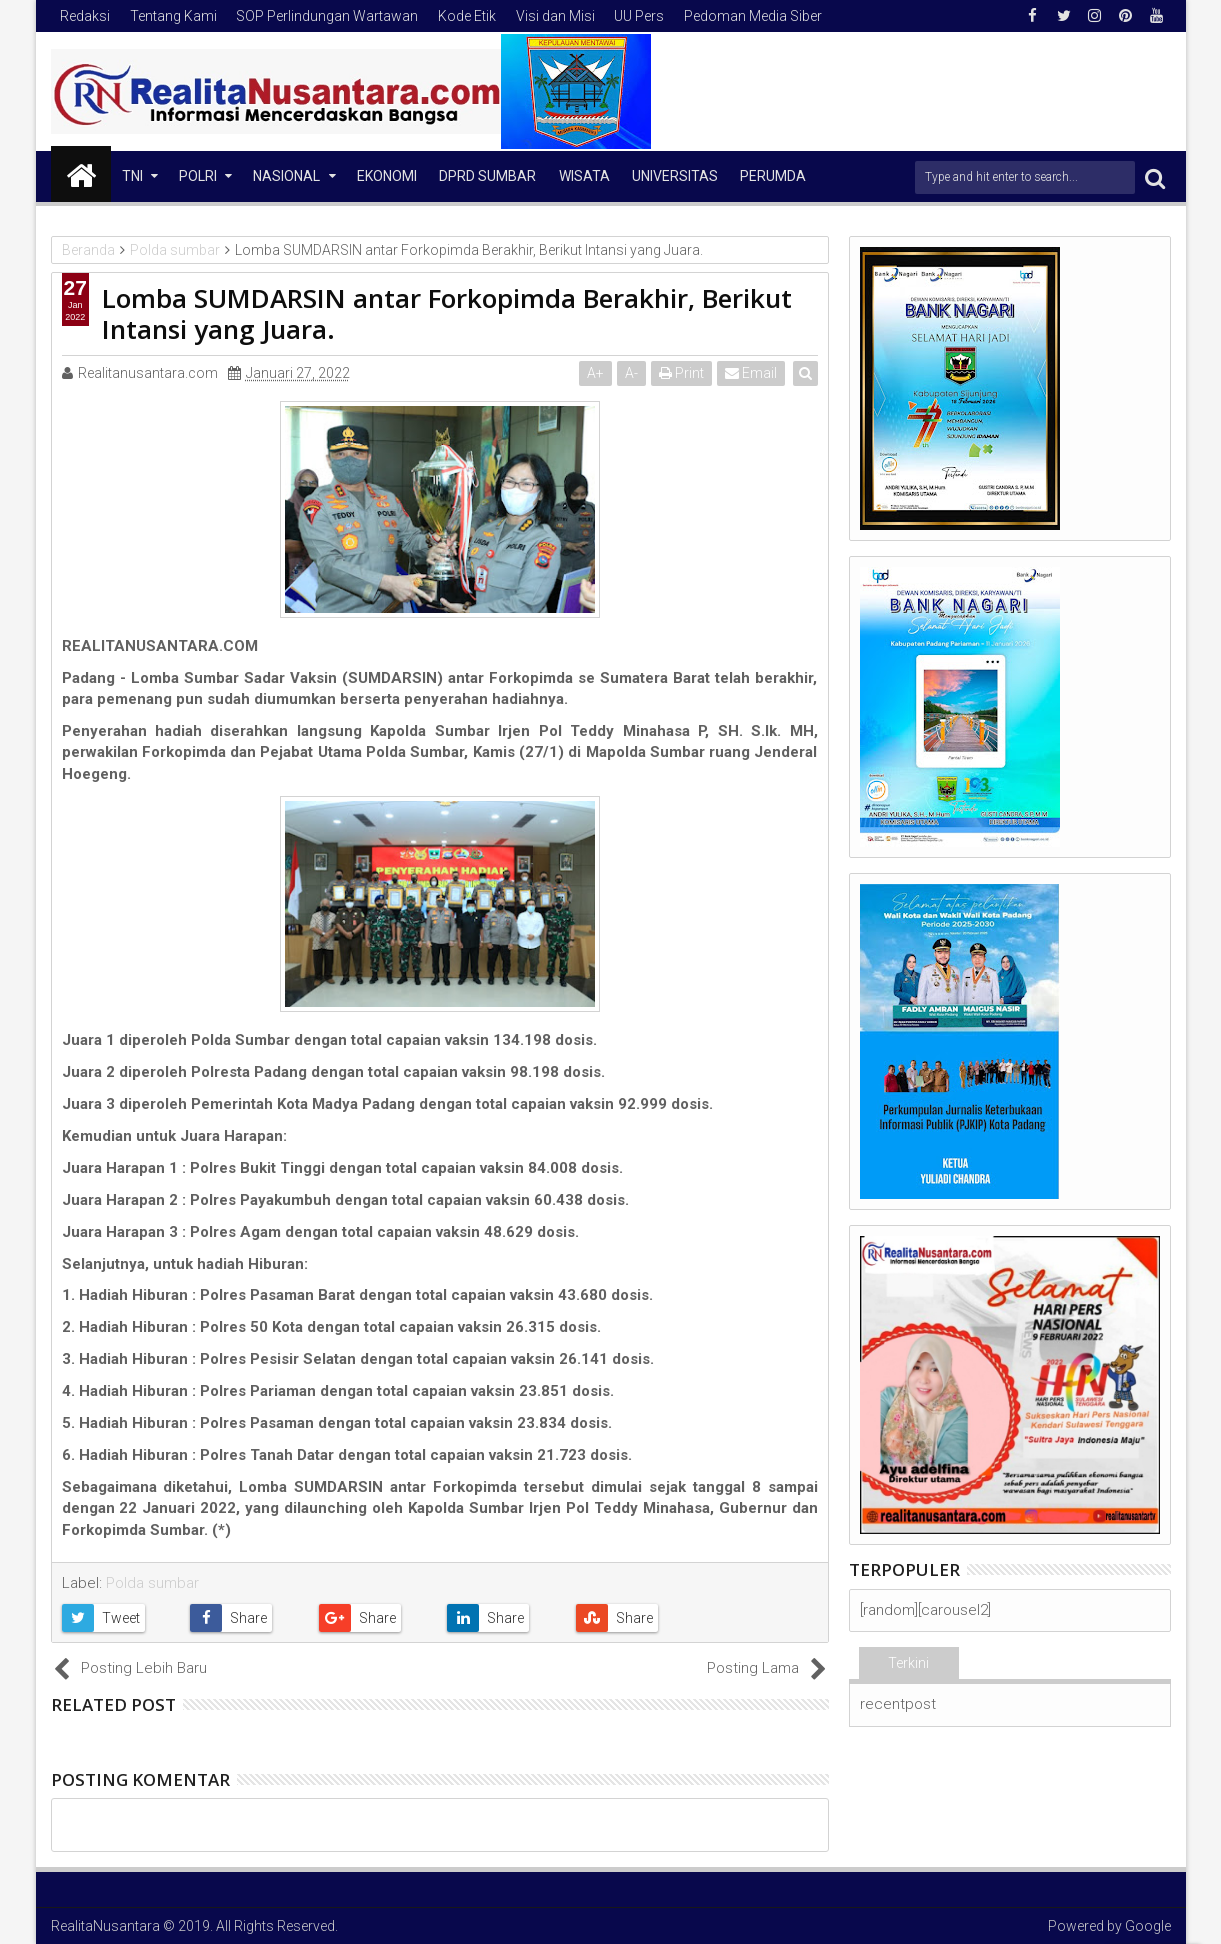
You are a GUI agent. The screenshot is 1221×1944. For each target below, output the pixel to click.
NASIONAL (286, 176)
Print (682, 373)
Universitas (675, 176)
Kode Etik (467, 16)
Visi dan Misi (555, 16)
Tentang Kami (173, 16)
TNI (132, 176)
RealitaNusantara (105, 1926)
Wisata (584, 176)
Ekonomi (387, 176)
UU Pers (639, 16)
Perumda (773, 176)
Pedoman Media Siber (753, 16)
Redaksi (85, 16)
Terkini (908, 1663)
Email (752, 373)
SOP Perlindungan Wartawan (327, 16)
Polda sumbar (152, 1583)
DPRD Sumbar (487, 176)
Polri (198, 176)
